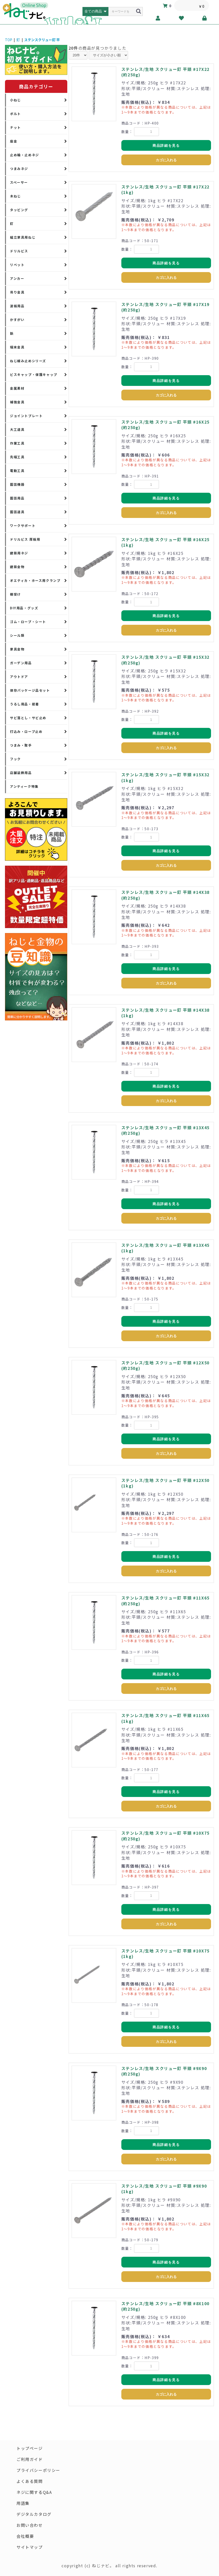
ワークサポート (22, 525)
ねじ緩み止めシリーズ (28, 360)
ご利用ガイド (29, 2459)
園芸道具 (17, 511)
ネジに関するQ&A (34, 2492)
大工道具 (17, 429)
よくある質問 (29, 2481)
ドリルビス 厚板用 (25, 539)
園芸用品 (17, 498)
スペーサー (19, 182)
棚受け (15, 594)
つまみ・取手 (21, 745)
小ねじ (15, 100)
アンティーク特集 (24, 786)
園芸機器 (17, 484)
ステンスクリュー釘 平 (42, 39)
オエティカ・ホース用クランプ (35, 580)
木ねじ (15, 196)
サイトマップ (29, 2547)
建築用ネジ (19, 553)
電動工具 (17, 470)
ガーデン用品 (21, 662)
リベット (17, 264)
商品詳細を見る (166, 146)
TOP (8, 39)
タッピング (19, 209)
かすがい (17, 319)
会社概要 (25, 2536)
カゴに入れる (166, 160)
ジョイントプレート (26, 415)
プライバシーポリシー (38, 2470)
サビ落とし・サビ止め (28, 717)
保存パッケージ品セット (30, 690)
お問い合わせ (29, 2525)
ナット (15, 127)
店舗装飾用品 (21, 772)
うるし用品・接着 (24, 704)
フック (15, 759)
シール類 (17, 635)
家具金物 (17, 649)
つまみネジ (19, 168)
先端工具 (17, 457)
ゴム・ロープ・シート (28, 621)
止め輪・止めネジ (24, 155)
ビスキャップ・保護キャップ (33, 374)
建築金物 (17, 566)
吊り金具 (17, 292)
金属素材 (17, 388)
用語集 (23, 2503)
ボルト (15, 113)
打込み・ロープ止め (26, 731)
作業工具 (17, 443)
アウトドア (19, 676)
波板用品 (17, 306)
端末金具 (17, 347)
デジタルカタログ (34, 2514)
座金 (13, 141)
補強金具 (17, 402)
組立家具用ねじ (22, 237)
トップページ (29, 2448)
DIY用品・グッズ (24, 608)
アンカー (17, 278)
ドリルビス (19, 251)
